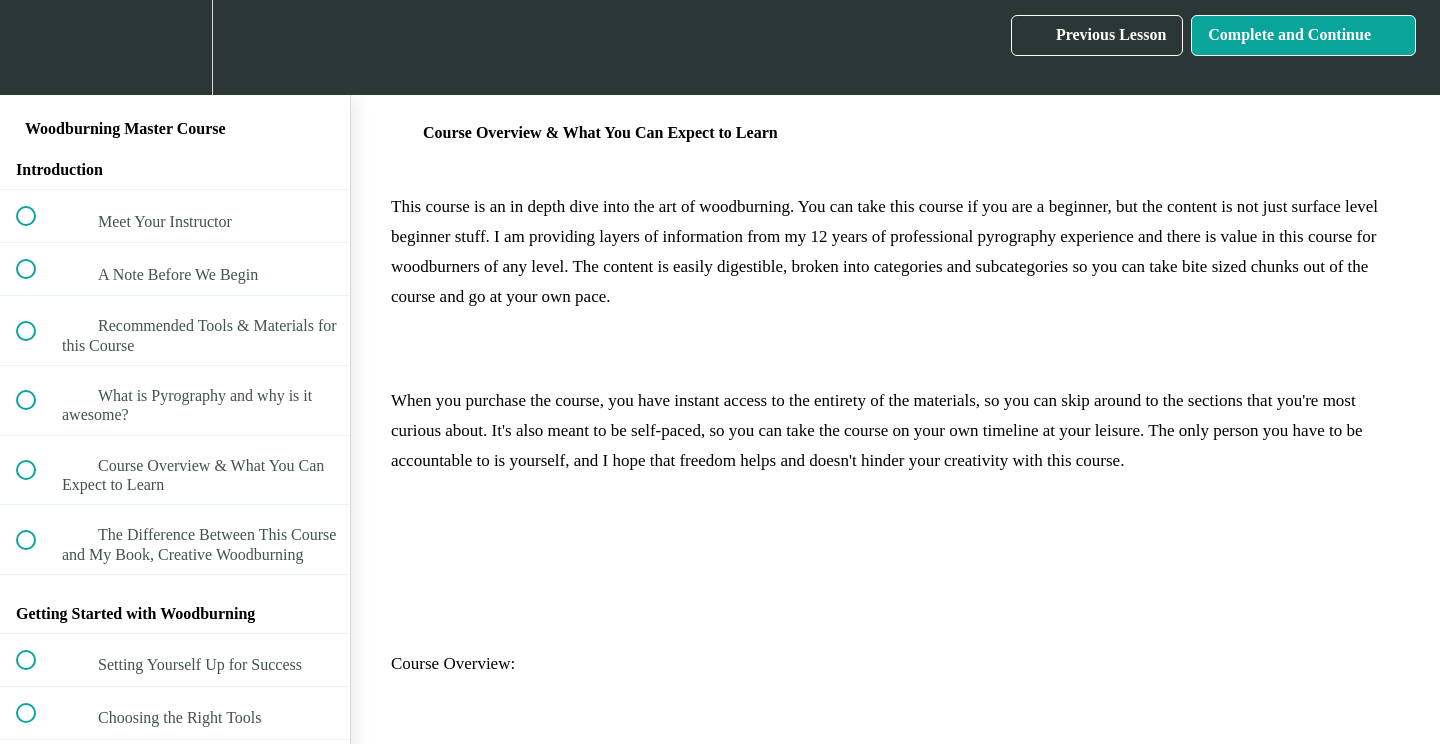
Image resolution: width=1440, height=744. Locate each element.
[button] (37, 47)
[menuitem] (175, 47)
